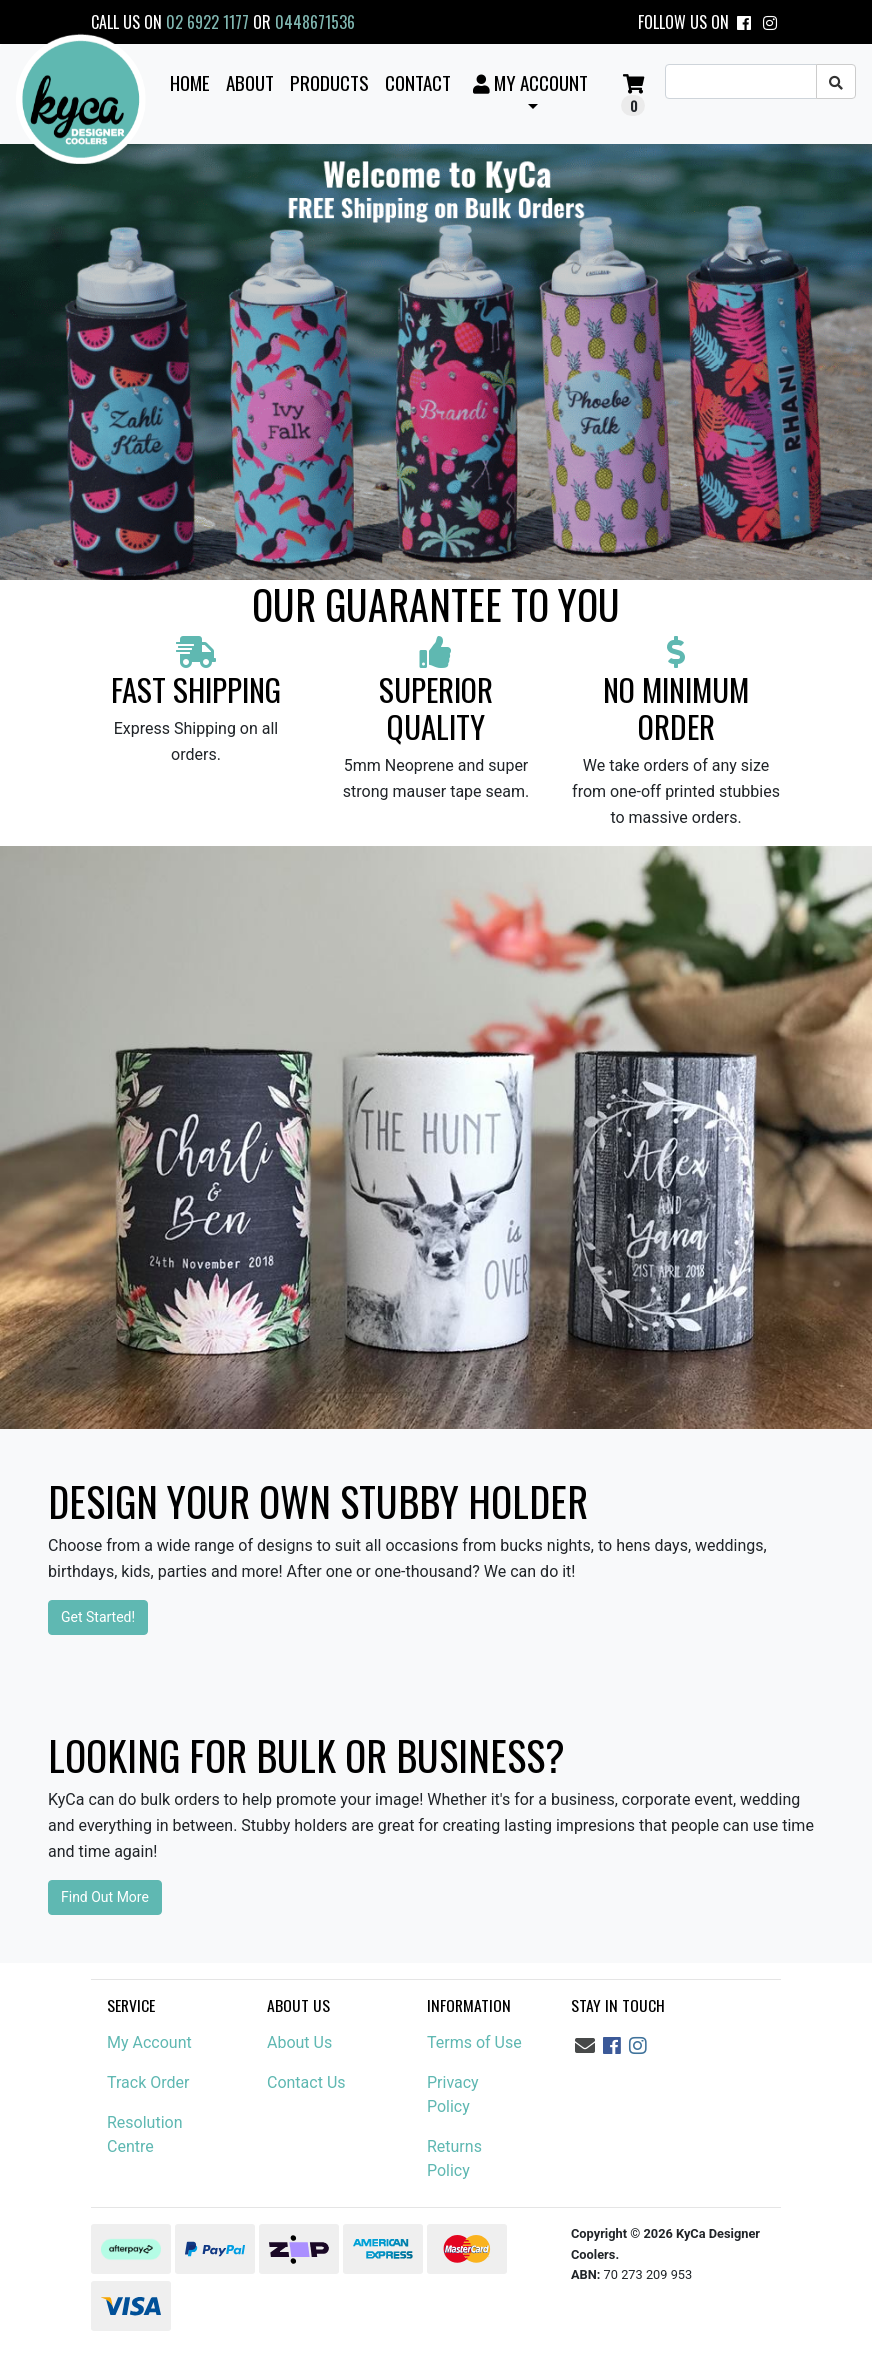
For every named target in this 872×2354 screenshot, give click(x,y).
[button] (530, 93)
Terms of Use (474, 2042)
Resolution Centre (145, 2134)
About (250, 82)
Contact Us (306, 2082)
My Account (149, 2042)
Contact (418, 82)
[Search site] (836, 81)
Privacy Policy (453, 2094)
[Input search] (741, 81)
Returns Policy (454, 2158)
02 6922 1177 (207, 22)
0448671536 (315, 22)
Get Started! (98, 1617)
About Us (299, 2042)
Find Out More (105, 1897)
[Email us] (585, 2046)
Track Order (148, 2082)
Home (190, 82)
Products (329, 82)
